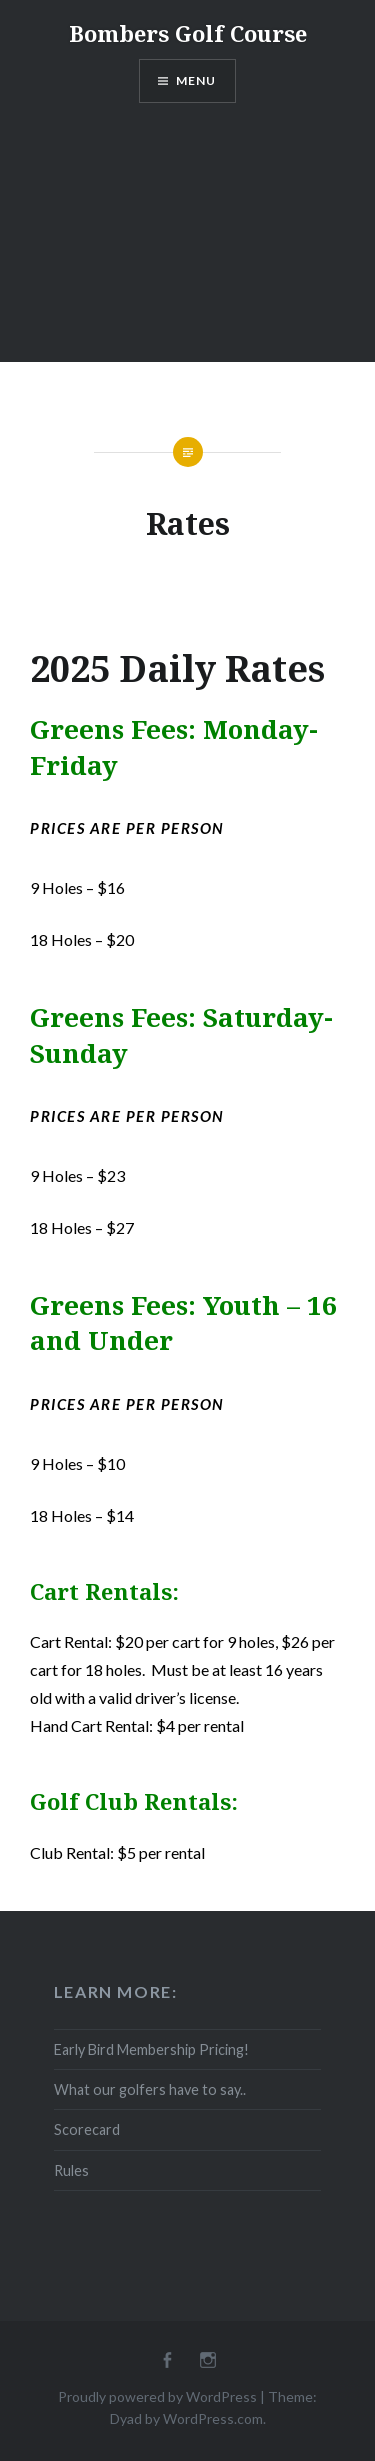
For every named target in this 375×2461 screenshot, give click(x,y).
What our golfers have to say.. (150, 2089)
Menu (196, 80)
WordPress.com (213, 2418)
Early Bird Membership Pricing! (151, 2049)
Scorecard (87, 2129)
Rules (71, 2170)
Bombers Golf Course (188, 33)
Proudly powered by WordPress (157, 2396)
